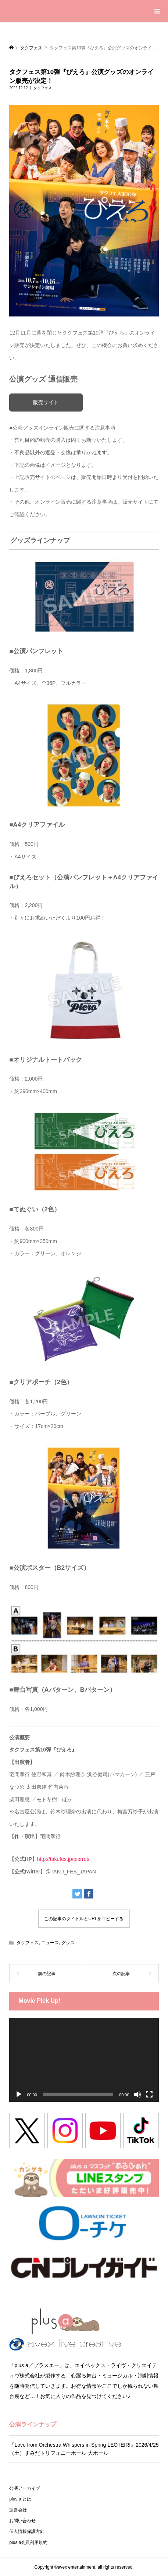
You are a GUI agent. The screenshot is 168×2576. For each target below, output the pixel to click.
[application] (83, 2060)
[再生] (18, 2094)
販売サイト (46, 402)
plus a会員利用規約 (28, 2542)
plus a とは (20, 2499)
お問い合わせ (22, 2520)
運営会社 (18, 2510)
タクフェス (42, 88)
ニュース (50, 1942)
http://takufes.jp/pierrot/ (63, 1859)
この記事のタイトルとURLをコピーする (84, 1918)
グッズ (68, 1942)
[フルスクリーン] (149, 2094)
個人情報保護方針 (26, 2531)
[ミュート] (137, 2094)
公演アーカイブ (24, 2488)
